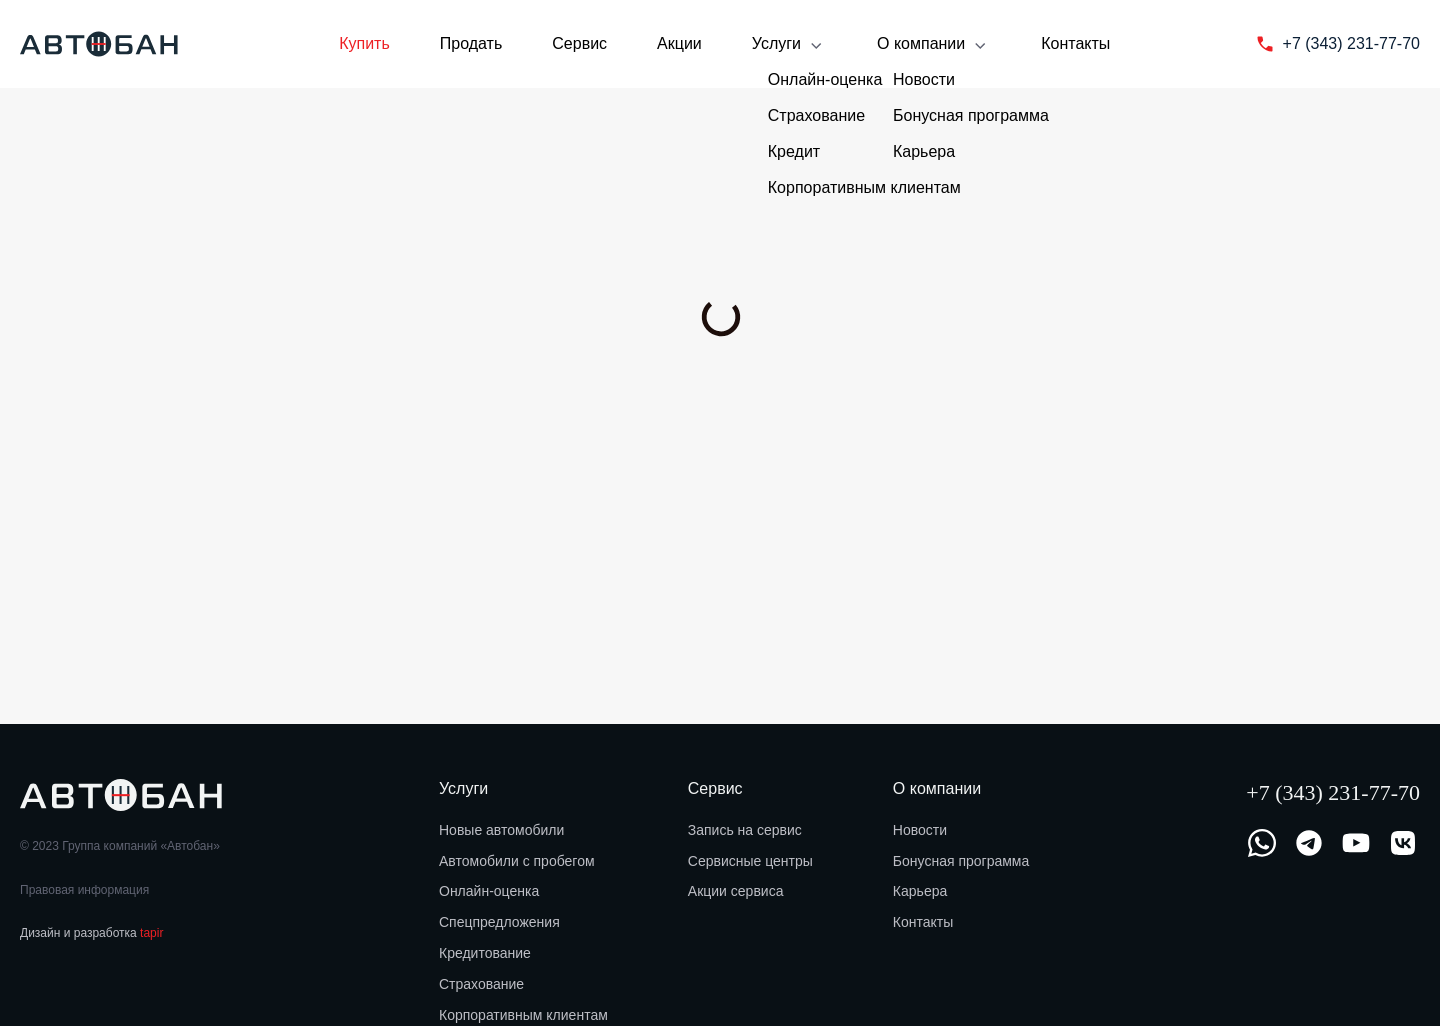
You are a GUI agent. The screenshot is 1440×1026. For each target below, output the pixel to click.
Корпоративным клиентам (523, 1015)
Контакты (1075, 43)
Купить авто (125, 137)
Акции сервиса (736, 891)
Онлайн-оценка (489, 891)
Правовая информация (84, 890)
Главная (43, 137)
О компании (934, 45)
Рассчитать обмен (529, 361)
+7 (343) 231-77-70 (1333, 792)
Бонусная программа (961, 861)
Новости (920, 830)
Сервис (579, 43)
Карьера (920, 891)
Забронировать (203, 361)
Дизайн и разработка (91, 933)
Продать (471, 43)
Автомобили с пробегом (517, 861)
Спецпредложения (499, 922)
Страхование (481, 984)
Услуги (789, 45)
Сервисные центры (750, 861)
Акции (679, 43)
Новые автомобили (501, 830)
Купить (364, 43)
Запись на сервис (745, 830)
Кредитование (485, 953)
